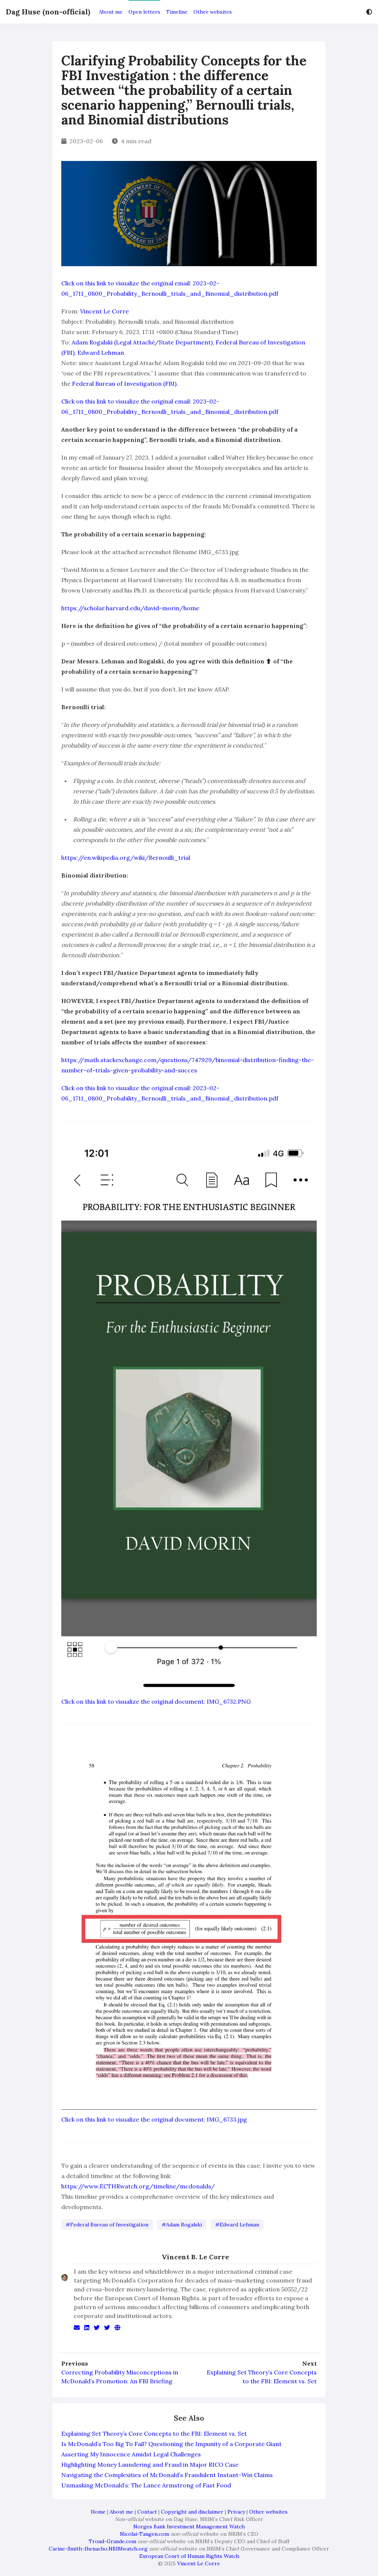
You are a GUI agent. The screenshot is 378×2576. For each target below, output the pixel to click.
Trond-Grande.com (112, 2541)
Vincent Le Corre (104, 311)
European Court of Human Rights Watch (189, 2556)
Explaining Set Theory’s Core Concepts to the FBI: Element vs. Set (262, 2377)
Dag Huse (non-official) (48, 11)
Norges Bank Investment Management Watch (189, 2526)
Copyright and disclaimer (192, 2511)
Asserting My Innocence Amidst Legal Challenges (131, 2454)
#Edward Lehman (237, 2224)
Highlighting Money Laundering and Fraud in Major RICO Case (149, 2464)
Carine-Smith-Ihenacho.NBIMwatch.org (98, 2548)
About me (111, 11)
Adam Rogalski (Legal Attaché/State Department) (142, 342)
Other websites (212, 11)
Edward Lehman (101, 352)
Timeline (177, 11)
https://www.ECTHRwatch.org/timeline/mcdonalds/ (138, 2186)
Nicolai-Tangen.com (144, 2534)
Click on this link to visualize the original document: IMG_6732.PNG (156, 1701)
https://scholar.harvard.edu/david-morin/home (130, 608)
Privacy (236, 2511)
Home (98, 2511)
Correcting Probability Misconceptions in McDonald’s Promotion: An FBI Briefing (119, 2377)
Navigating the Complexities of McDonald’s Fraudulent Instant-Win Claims (167, 2475)
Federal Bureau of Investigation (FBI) (124, 383)
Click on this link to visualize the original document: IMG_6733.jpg (154, 2119)
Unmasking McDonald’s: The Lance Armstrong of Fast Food (146, 2485)
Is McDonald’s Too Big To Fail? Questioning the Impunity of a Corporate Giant (171, 2444)
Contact (147, 2511)
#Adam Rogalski (182, 2224)
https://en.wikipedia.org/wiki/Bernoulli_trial (125, 857)
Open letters (144, 11)
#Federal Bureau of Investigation (107, 2224)
